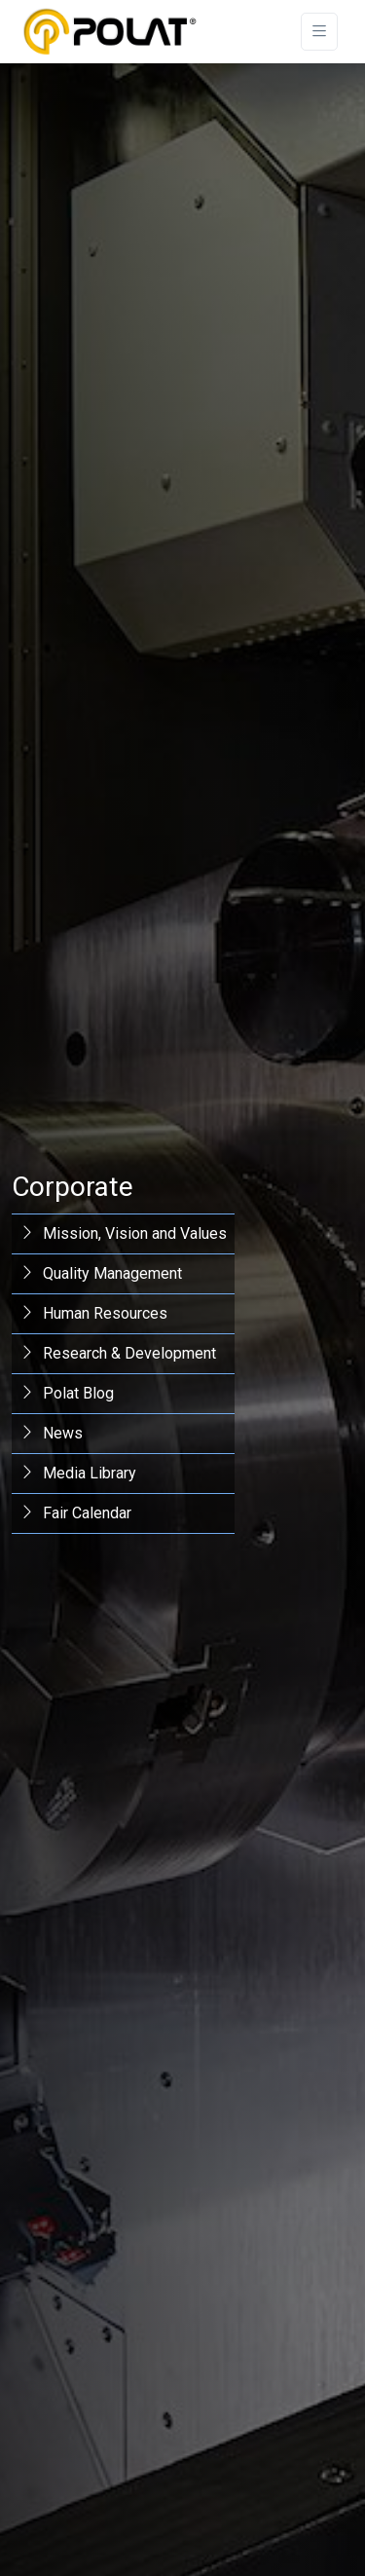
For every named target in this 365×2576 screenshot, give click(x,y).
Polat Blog (66, 1393)
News (51, 1433)
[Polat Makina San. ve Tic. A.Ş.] (109, 31)
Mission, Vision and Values (123, 1233)
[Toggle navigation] (319, 32)
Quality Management (100, 1273)
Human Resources (93, 1313)
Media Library (77, 1473)
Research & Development (117, 1353)
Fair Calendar (75, 1513)
